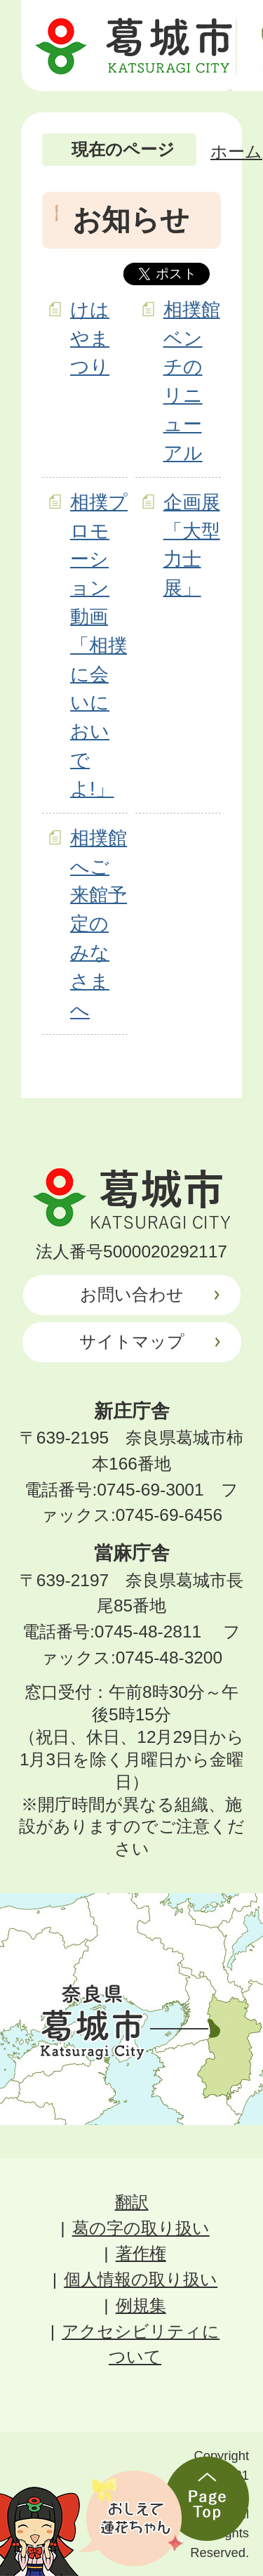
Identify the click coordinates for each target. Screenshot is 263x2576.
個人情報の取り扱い (140, 2279)
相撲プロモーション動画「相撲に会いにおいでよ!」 (99, 645)
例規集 (141, 2305)
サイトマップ (131, 1341)
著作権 (141, 2253)
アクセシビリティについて (141, 2344)
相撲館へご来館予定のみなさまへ (98, 924)
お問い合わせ (132, 1294)
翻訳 (132, 2201)
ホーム (236, 151)
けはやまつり (89, 338)
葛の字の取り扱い (141, 2227)
